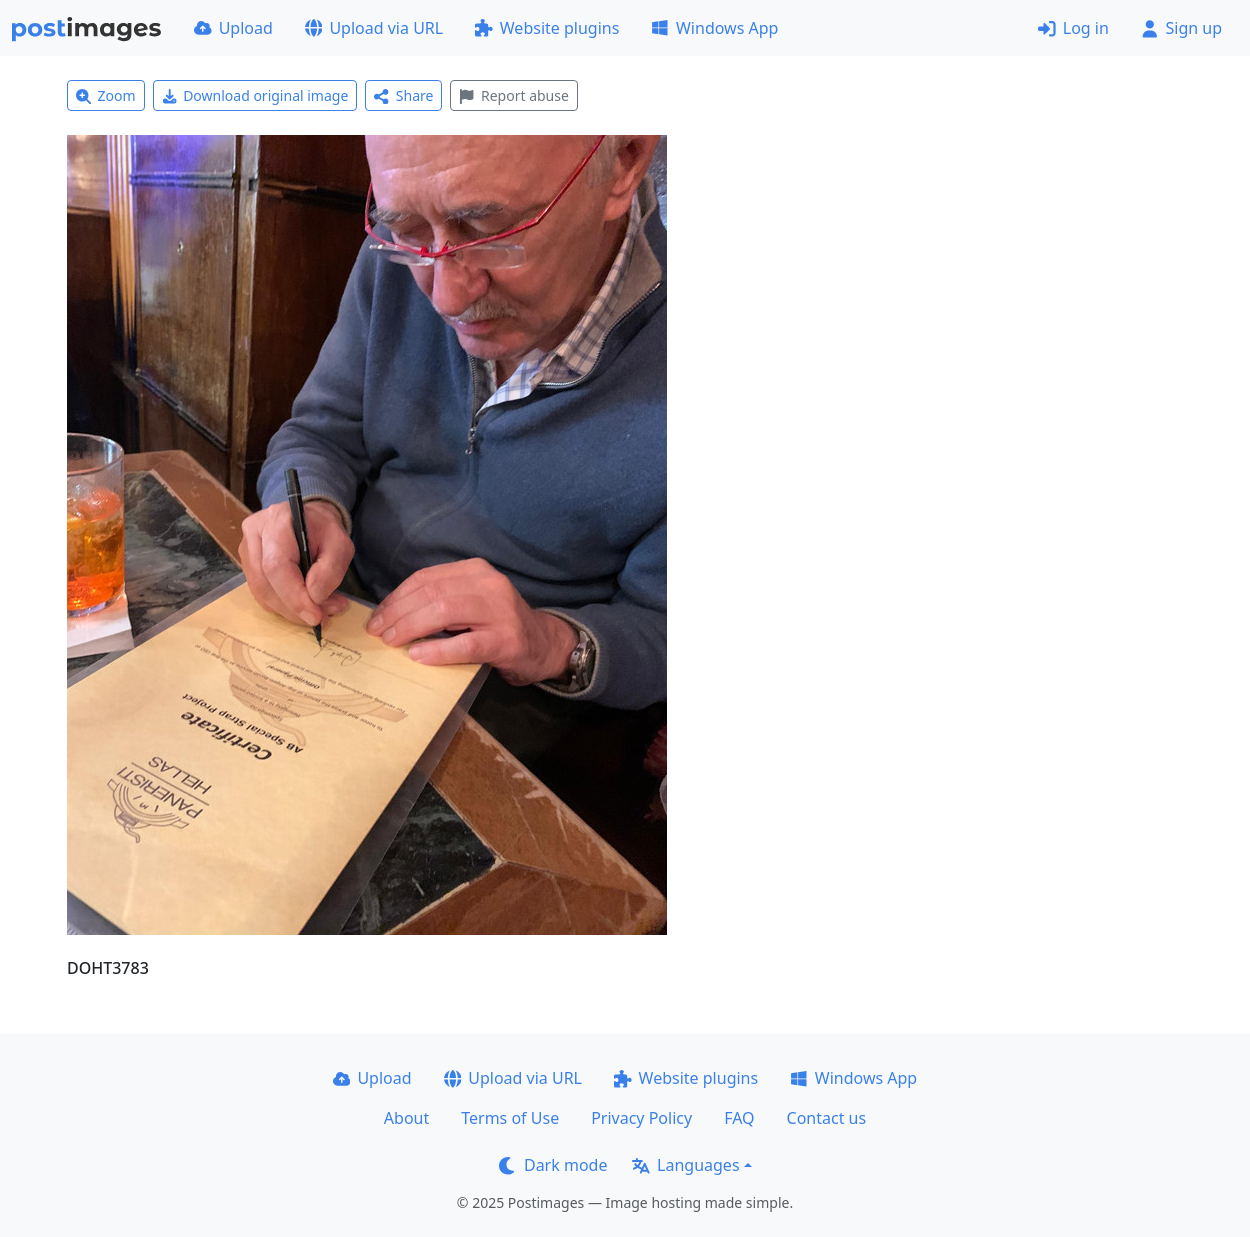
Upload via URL (374, 28)
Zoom (106, 95)
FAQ (739, 1118)
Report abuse (513, 95)
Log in (1073, 28)
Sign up (1181, 28)
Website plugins (547, 28)
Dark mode (553, 1165)
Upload (233, 28)
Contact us (827, 1118)
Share (403, 95)
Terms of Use (510, 1118)
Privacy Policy (641, 1118)
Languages (685, 1165)
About (406, 1118)
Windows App (714, 28)
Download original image (255, 95)
